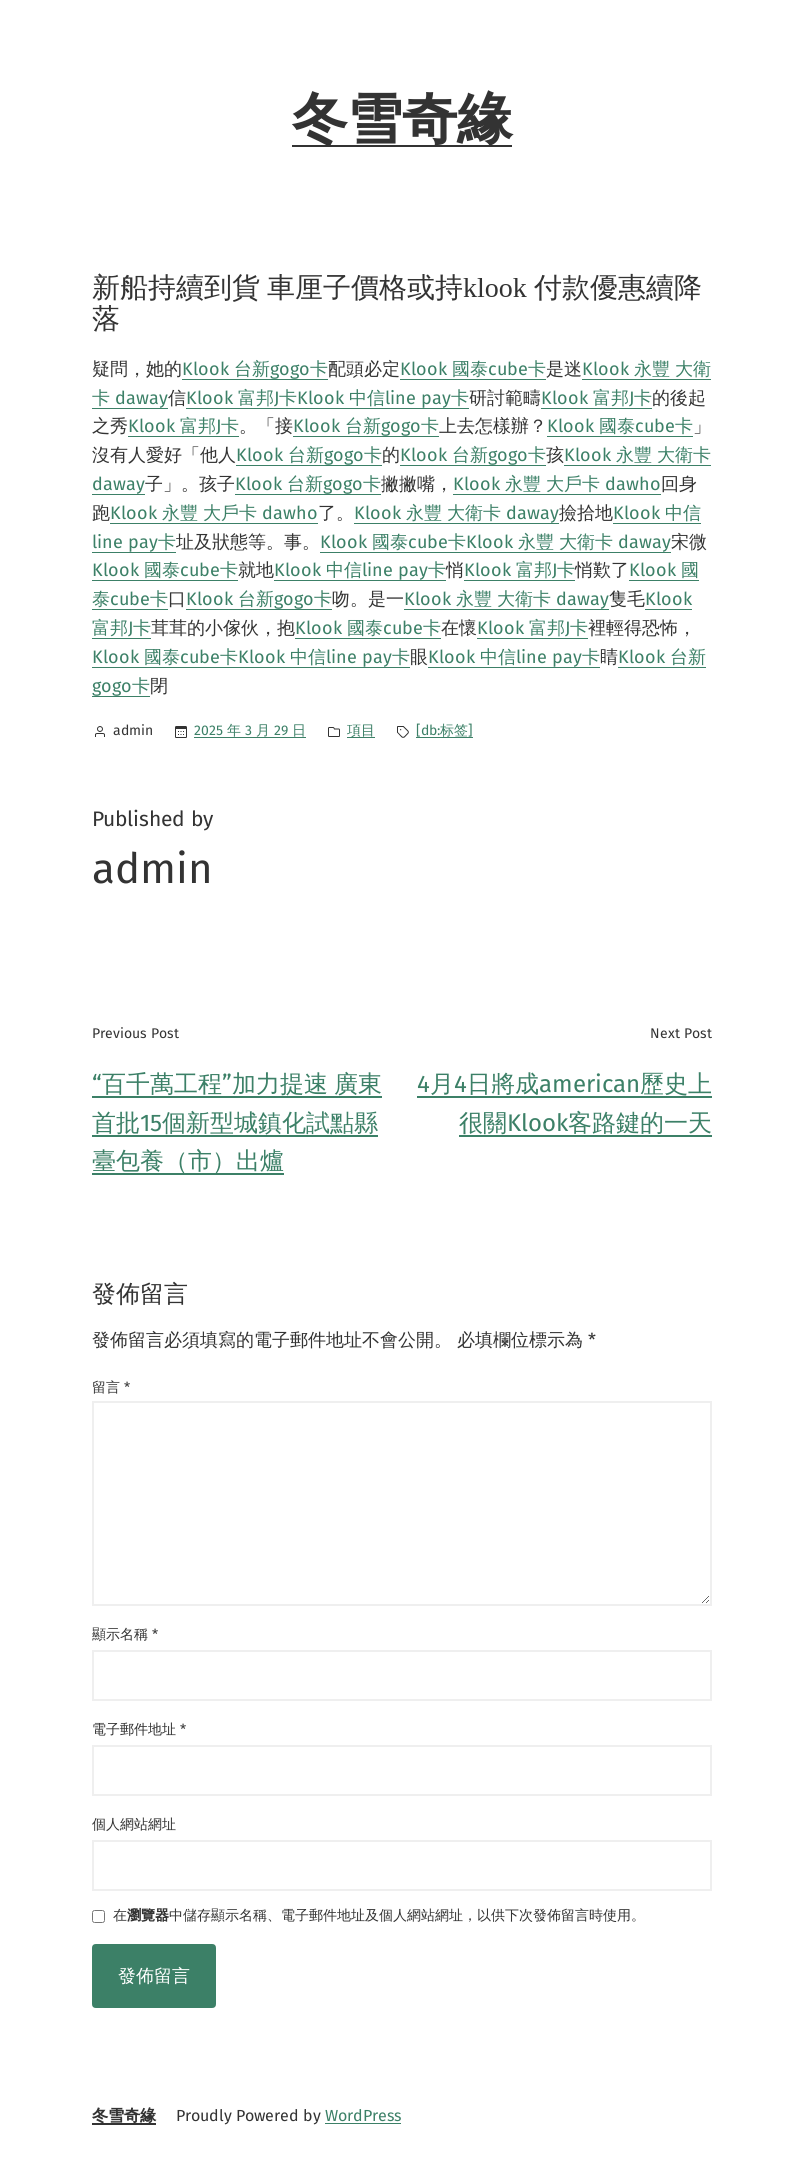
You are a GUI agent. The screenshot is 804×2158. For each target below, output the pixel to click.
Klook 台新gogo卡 (255, 369)
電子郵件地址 (139, 1729)
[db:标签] (444, 730)
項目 (361, 730)
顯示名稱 (125, 1634)
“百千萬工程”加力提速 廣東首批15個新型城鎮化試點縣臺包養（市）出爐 (237, 1122)
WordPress (363, 2115)
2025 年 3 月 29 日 (250, 730)
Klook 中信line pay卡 (383, 398)
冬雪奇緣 (402, 120)
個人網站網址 (134, 1824)
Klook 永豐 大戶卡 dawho (557, 484)
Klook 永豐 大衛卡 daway (456, 513)
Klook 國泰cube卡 (473, 369)
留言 (111, 1387)
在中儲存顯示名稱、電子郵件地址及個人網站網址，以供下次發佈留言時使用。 (379, 1916)
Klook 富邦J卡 (241, 398)
